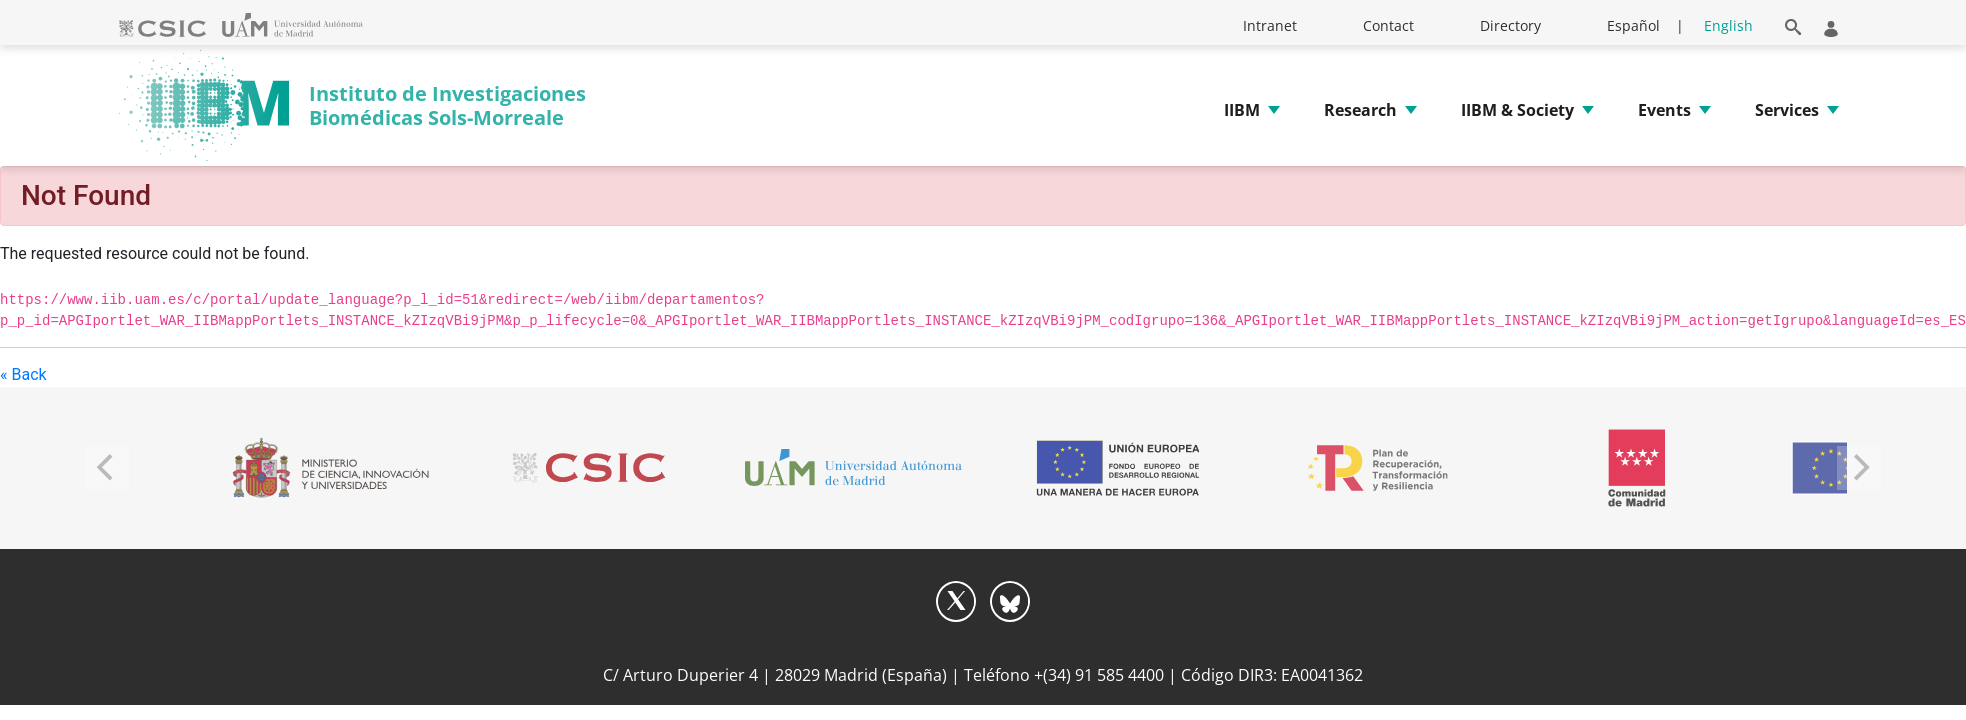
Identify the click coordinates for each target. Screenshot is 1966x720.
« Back (23, 374)
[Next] (1859, 468)
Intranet (1270, 25)
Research (1360, 110)
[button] (1793, 23)
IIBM (1242, 110)
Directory (1510, 25)
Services (1787, 110)
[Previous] (107, 468)
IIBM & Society (1517, 110)
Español (1633, 25)
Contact (1388, 25)
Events (1664, 110)
